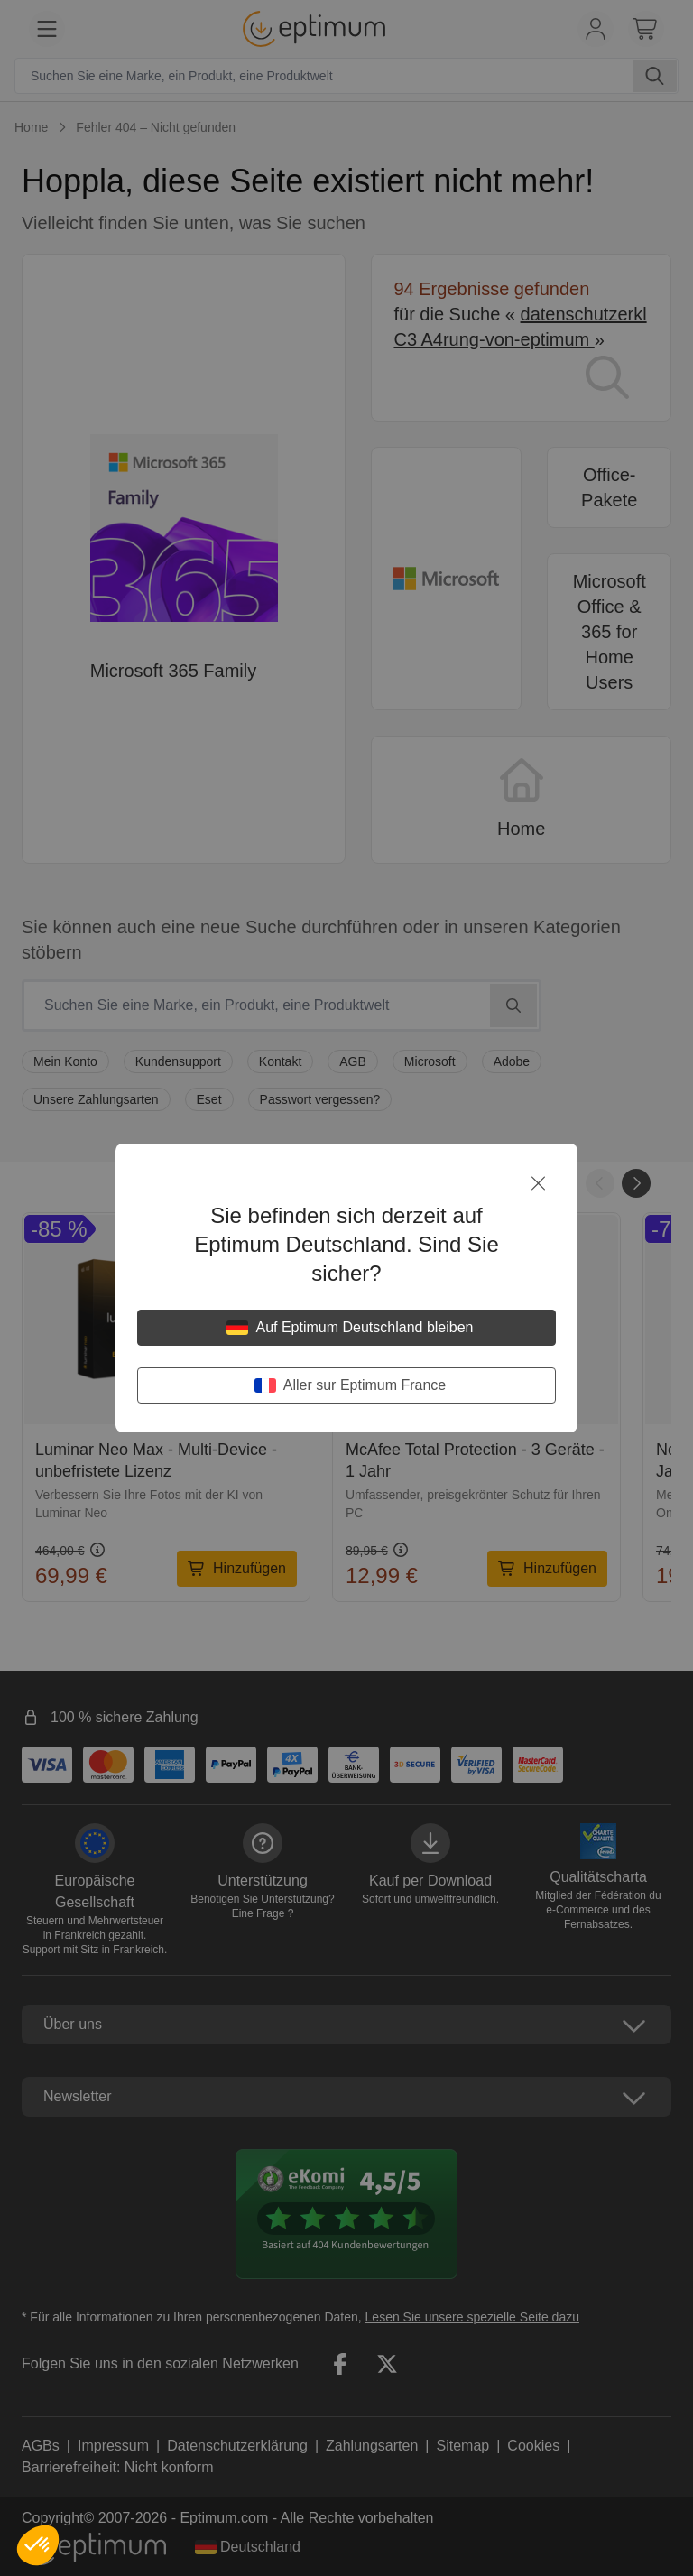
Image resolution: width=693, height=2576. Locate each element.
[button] (38, 2545)
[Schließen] (538, 1183)
